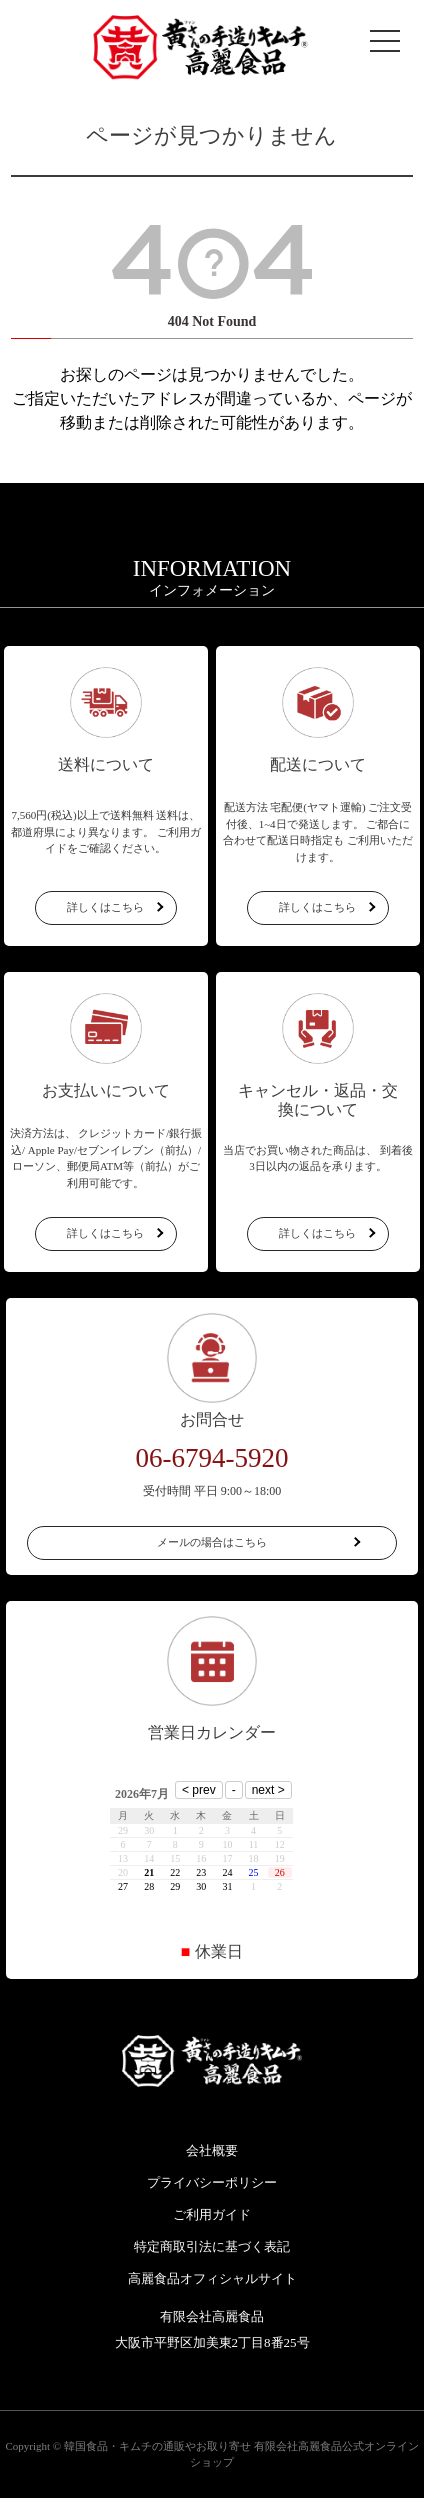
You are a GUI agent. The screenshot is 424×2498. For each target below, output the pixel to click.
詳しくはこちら (105, 907)
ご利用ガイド (212, 2214)
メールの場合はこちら (212, 1542)
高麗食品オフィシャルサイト (212, 2278)
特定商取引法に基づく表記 (212, 2246)
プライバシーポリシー (212, 2182)
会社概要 (212, 2150)
